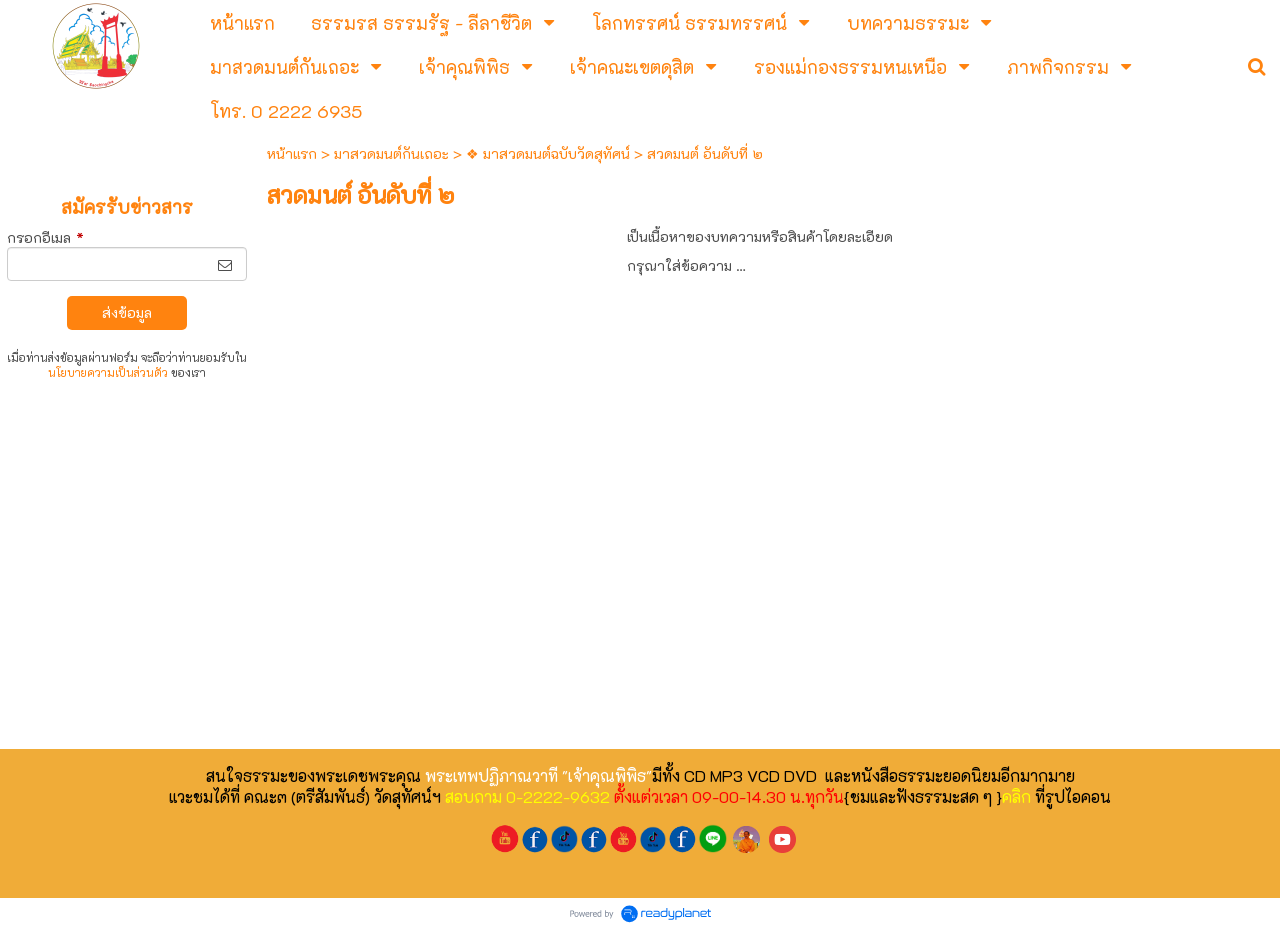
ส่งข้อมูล (127, 312)
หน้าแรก (292, 153)
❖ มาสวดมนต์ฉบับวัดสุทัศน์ (548, 153)
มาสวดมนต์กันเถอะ (391, 153)
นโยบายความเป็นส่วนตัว (108, 372)
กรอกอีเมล (45, 237)
